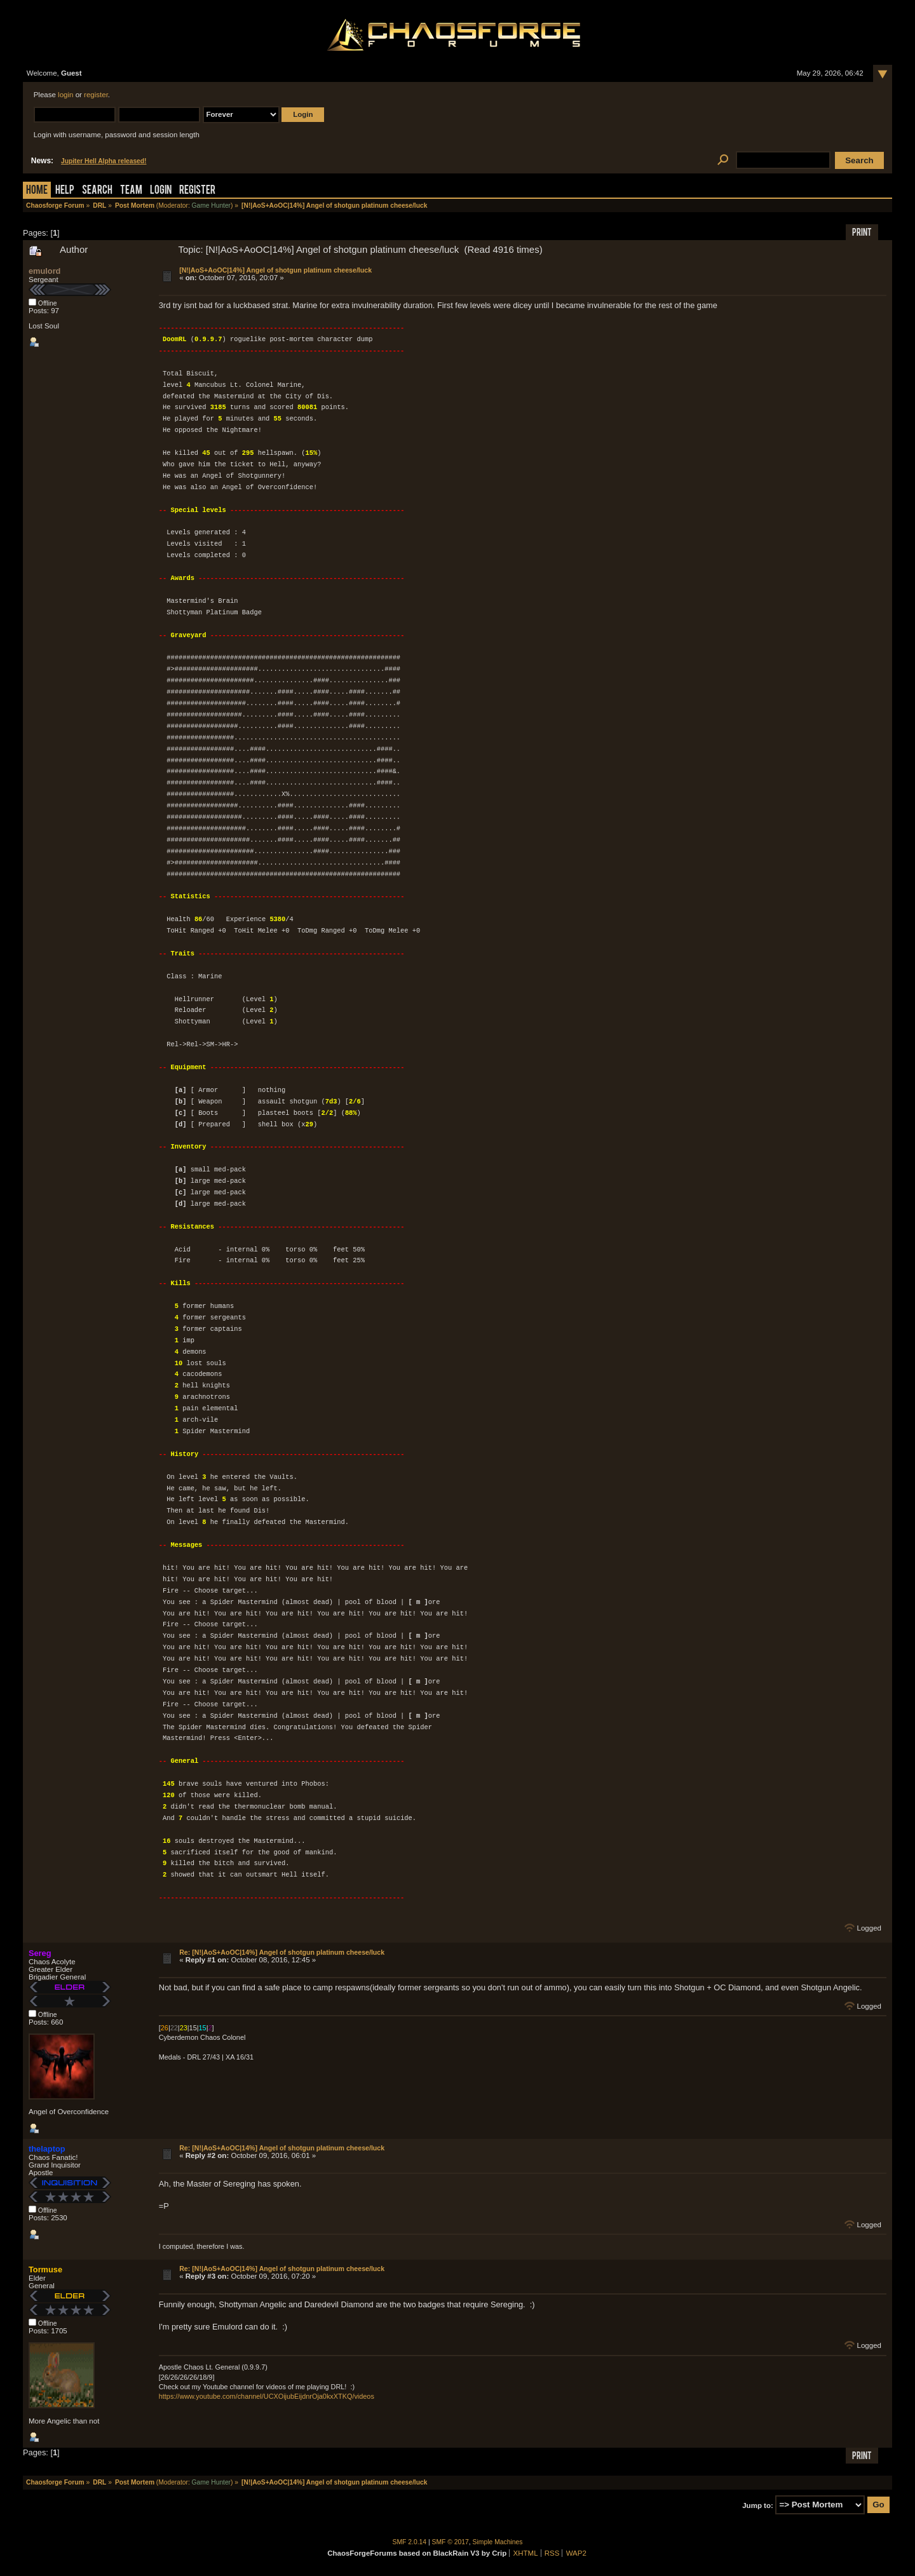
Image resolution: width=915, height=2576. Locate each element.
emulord (44, 271)
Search (97, 191)
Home (37, 191)
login (65, 94)
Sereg (40, 1953)
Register (197, 191)
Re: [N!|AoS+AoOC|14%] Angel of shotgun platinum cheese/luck (281, 1952)
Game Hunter (211, 205)
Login (161, 191)
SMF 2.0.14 (410, 2542)
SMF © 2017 (450, 2542)
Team (131, 191)
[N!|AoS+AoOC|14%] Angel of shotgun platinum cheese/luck (275, 270)
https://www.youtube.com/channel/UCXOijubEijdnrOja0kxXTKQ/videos (266, 2396)
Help (64, 191)
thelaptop (47, 2149)
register (96, 94)
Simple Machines (498, 2542)
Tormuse (45, 2269)
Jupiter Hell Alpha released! (103, 161)
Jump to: (757, 2505)
